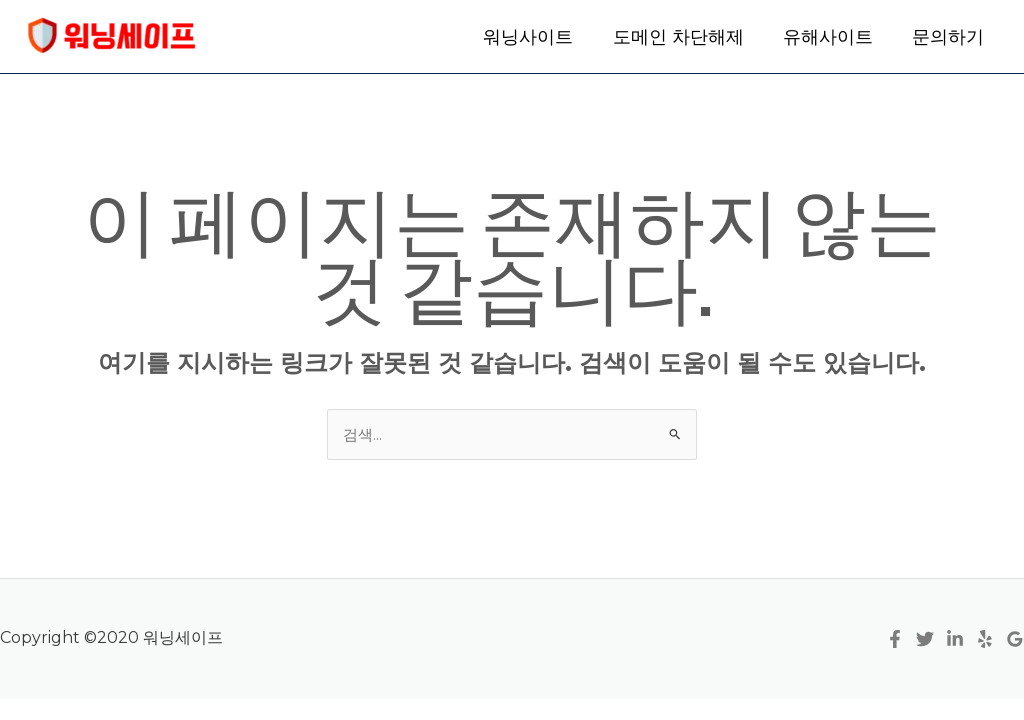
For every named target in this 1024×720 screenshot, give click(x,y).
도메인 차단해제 (686, 37)
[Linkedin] (955, 640)
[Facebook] (895, 640)
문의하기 (950, 37)
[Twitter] (925, 640)
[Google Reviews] (1015, 640)
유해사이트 (833, 37)
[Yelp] (985, 640)
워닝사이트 (540, 37)
